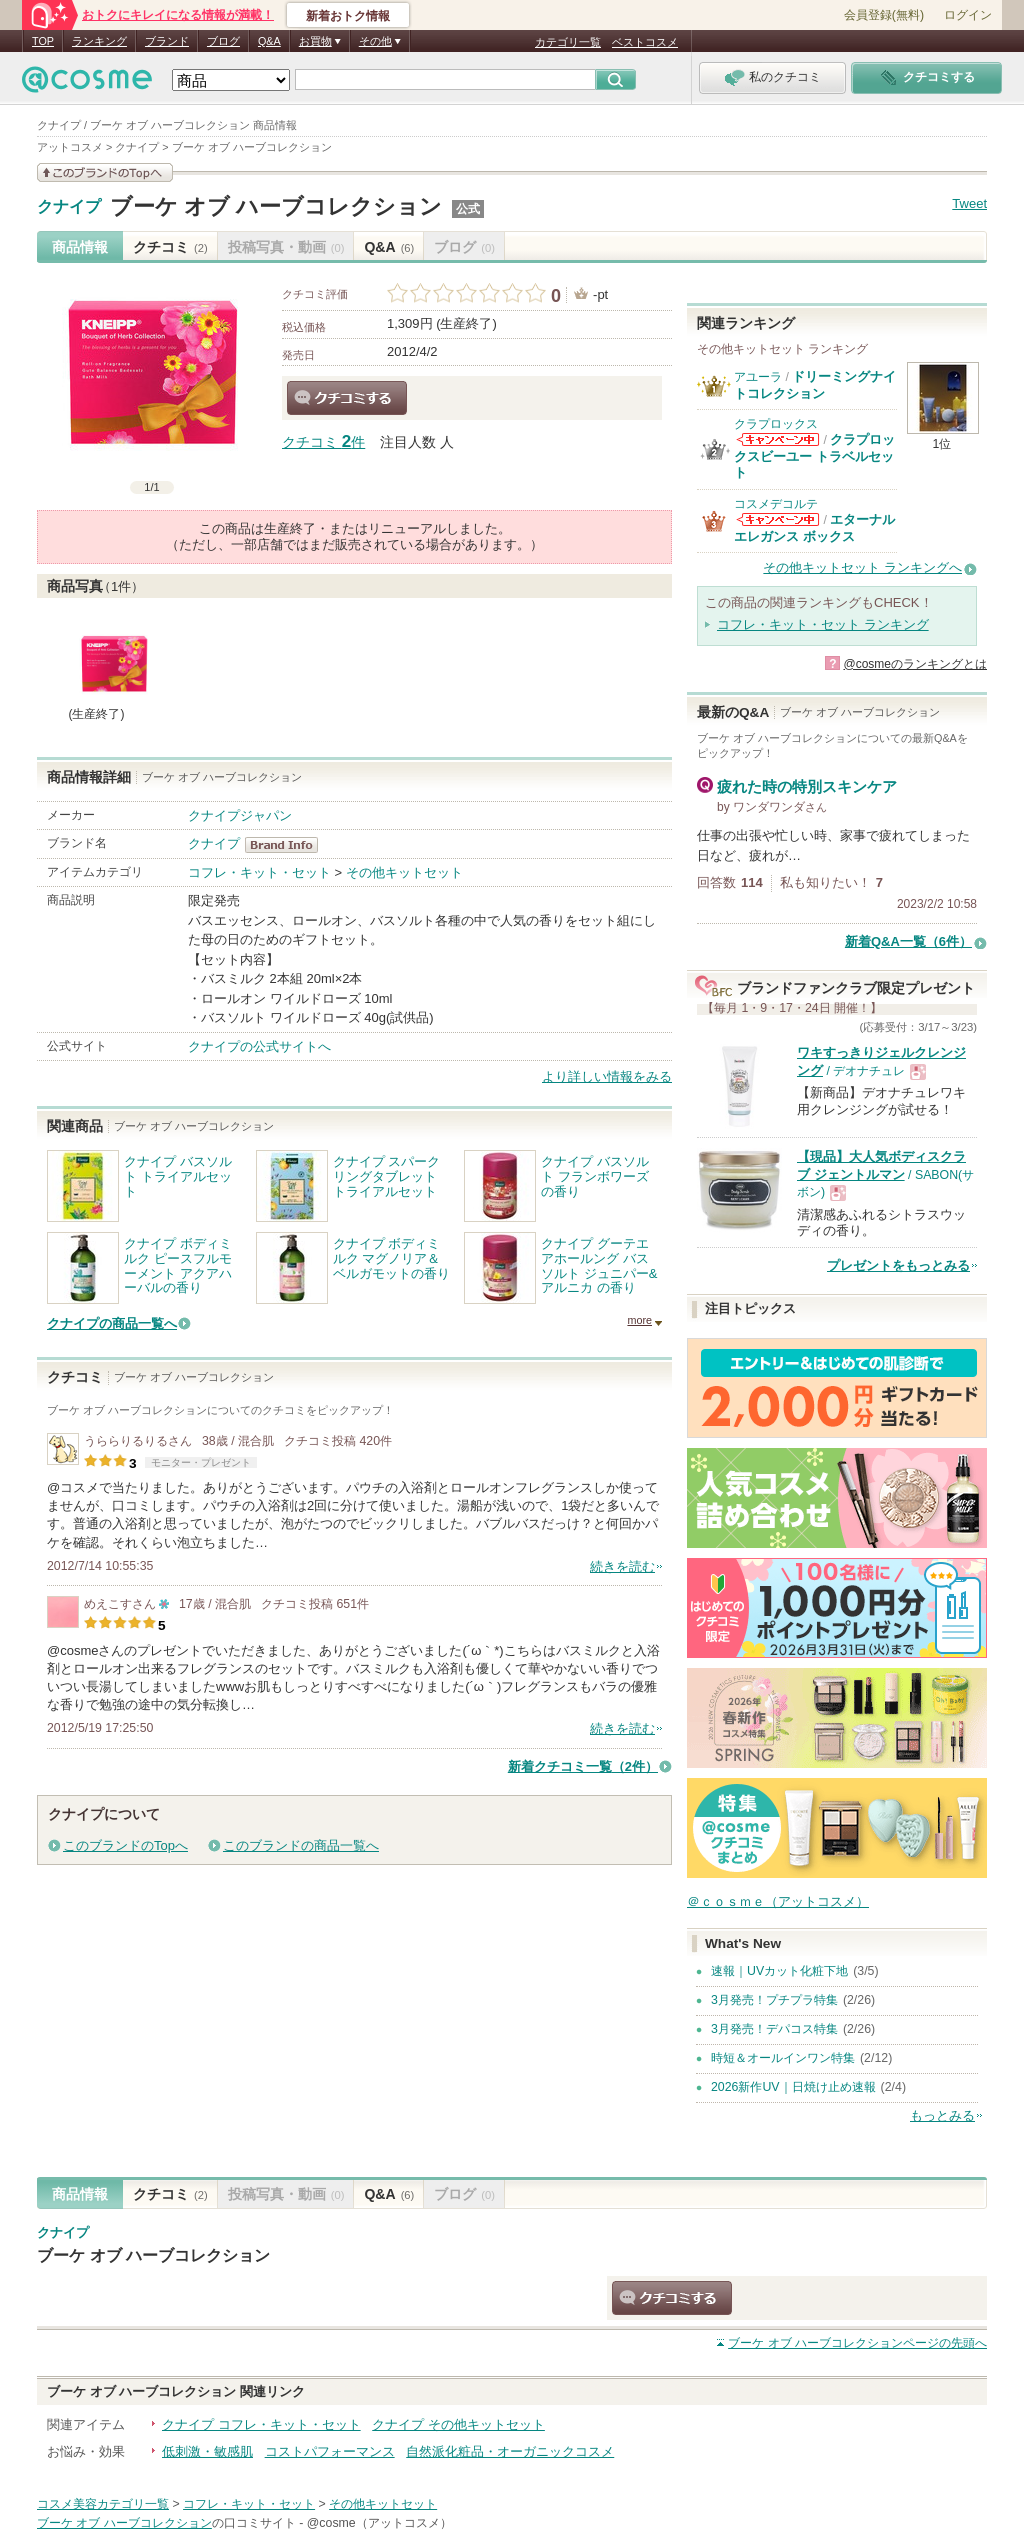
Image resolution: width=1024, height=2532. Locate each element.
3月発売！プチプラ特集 (774, 2000)
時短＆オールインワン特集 (783, 2058)
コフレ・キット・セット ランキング (823, 624)
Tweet (969, 203)
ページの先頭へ (857, 2343)
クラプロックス (776, 424)
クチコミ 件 (323, 442)
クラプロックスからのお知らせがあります (778, 439)
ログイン (968, 15)
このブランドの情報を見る (105, 172)
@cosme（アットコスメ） (379, 2523)
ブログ (223, 41)
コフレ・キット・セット (259, 872)
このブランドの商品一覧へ (301, 1845)
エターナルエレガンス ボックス (814, 527)
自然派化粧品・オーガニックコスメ (510, 2451)
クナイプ (69, 207)
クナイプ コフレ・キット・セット (261, 2424)
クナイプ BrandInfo (287, 845)
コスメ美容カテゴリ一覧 (103, 2504)
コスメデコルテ (776, 504)
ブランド (167, 41)
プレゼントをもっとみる (898, 1265)
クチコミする (347, 398)
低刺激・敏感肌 (207, 2451)
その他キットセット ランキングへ (862, 567)
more (639, 1320)
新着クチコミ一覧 (583, 1766)
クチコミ (170, 247)
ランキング (99, 41)
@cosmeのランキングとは (915, 664)
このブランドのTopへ (125, 1845)
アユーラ (758, 377)
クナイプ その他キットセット (458, 2424)
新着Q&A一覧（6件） (908, 941)
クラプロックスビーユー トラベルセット (814, 456)
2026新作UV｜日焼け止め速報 (793, 2087)
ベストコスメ (645, 42)
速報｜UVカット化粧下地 (779, 1971)
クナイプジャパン (240, 815)
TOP (43, 41)
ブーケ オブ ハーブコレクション (276, 206)
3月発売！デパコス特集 (774, 2029)
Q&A (269, 41)
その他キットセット (404, 872)
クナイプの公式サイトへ (259, 1046)
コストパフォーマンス (330, 2451)
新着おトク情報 (348, 16)
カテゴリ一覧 (568, 42)
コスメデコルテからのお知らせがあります (778, 519)
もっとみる (942, 2115)
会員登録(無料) (884, 15)
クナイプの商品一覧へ (112, 1323)
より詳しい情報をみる (607, 1076)
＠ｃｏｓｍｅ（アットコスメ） (778, 1901)
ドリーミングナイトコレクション (815, 384)
